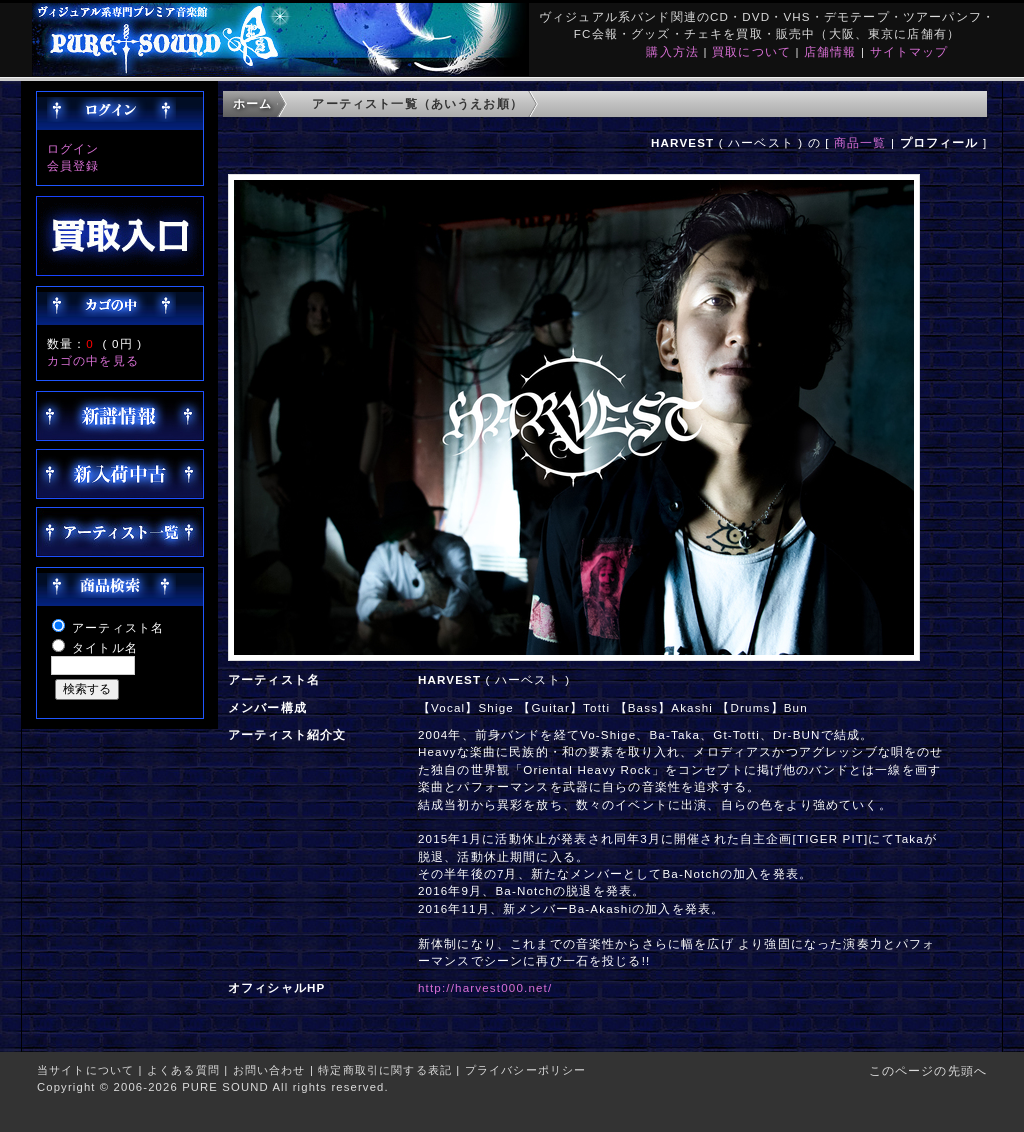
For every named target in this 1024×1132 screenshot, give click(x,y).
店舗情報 (830, 51)
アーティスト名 (118, 627)
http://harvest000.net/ (485, 987)
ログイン (73, 148)
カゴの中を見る (93, 360)
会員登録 (73, 165)
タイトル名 (105, 647)
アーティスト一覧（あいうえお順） (417, 103)
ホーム (252, 103)
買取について (751, 51)
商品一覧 (860, 142)
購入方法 (672, 51)
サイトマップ (909, 51)
